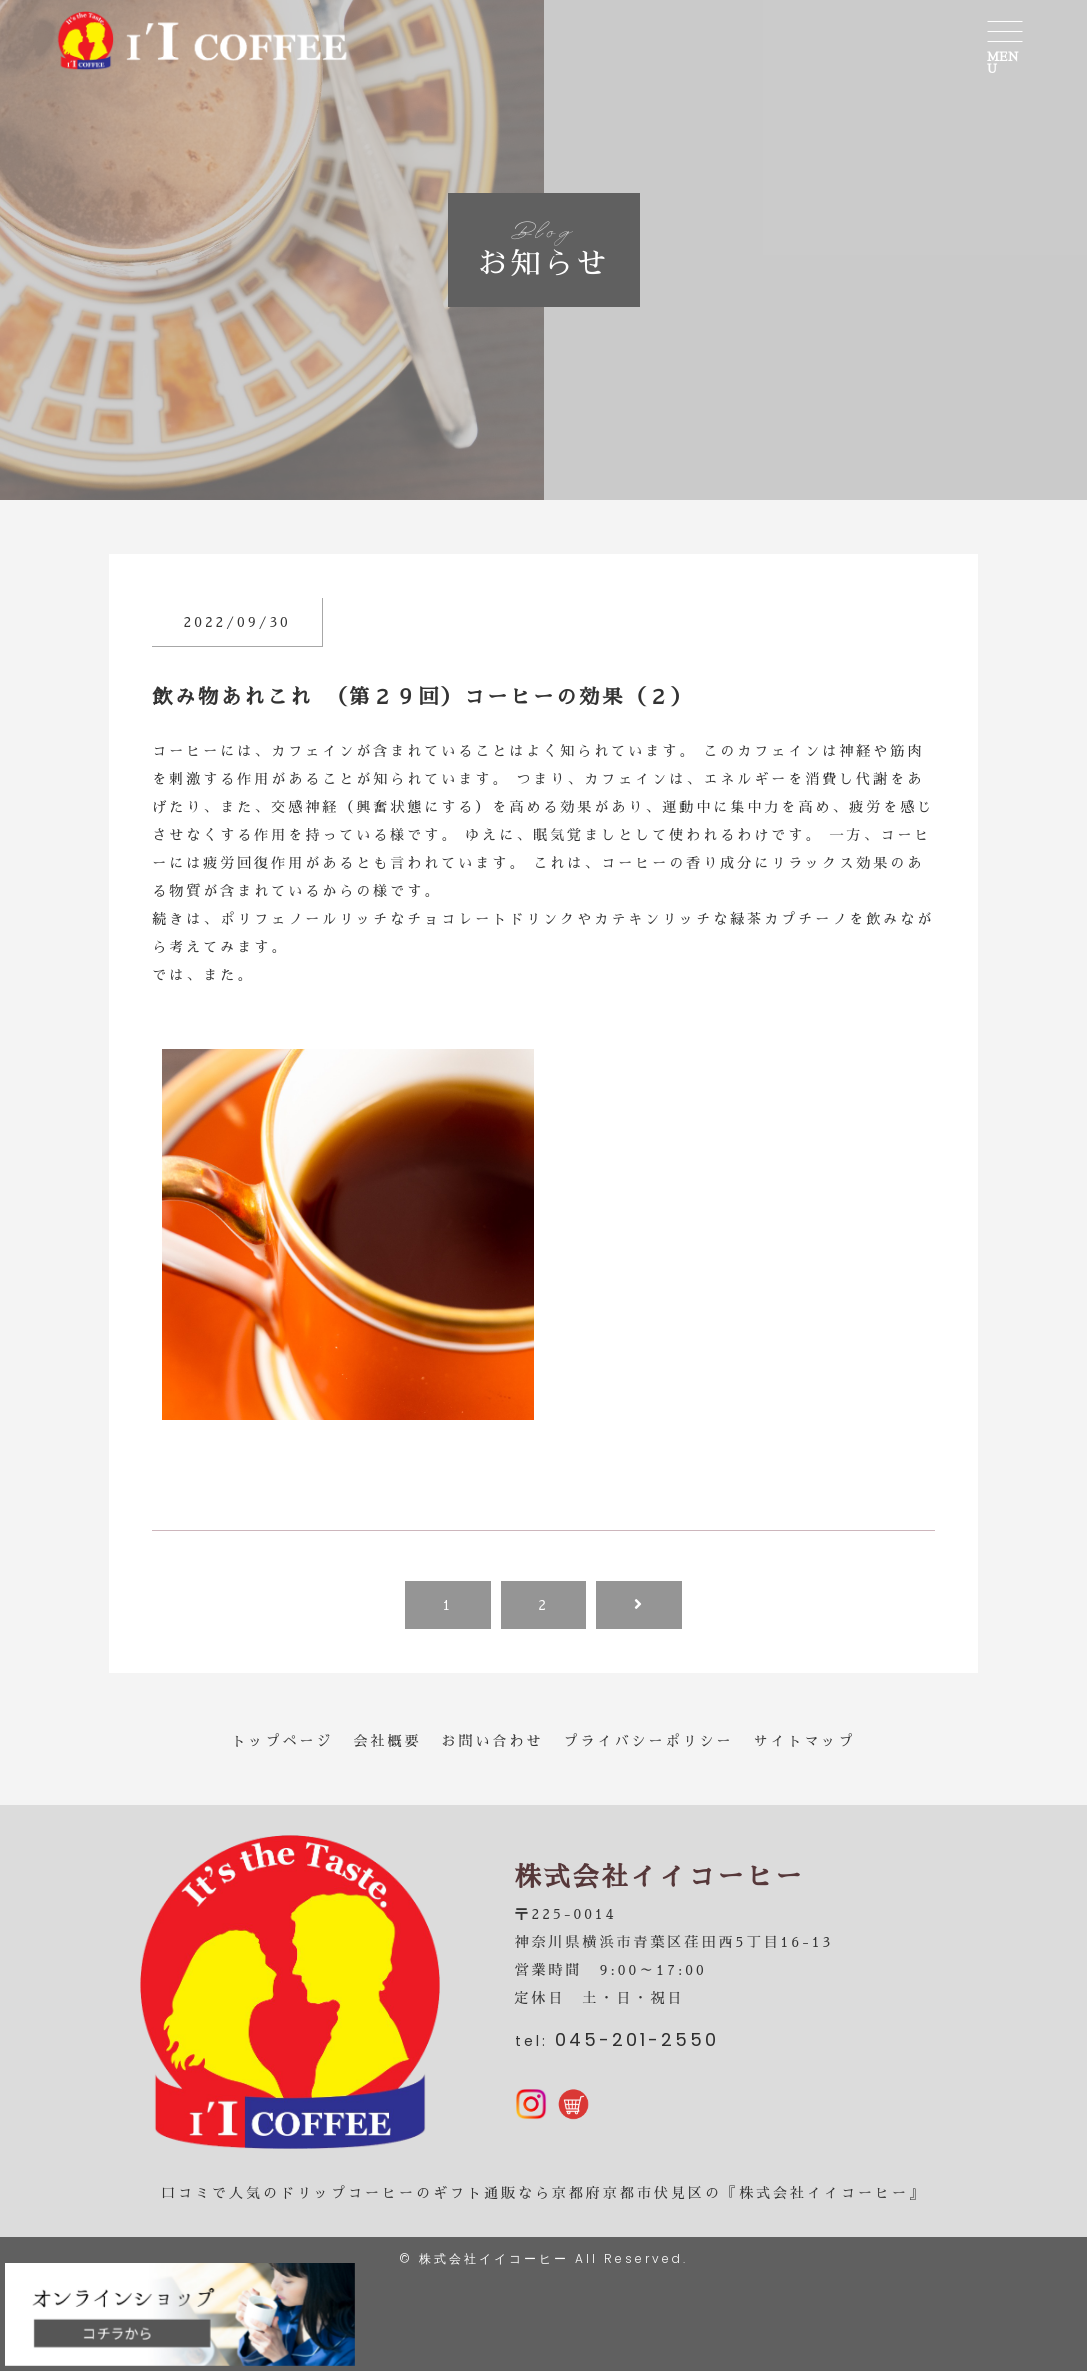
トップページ (283, 1741)
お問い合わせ (493, 1741)
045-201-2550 (637, 2039)
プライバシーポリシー (649, 1741)
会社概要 (388, 1741)
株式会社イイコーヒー (494, 2258)
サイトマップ (805, 1741)
